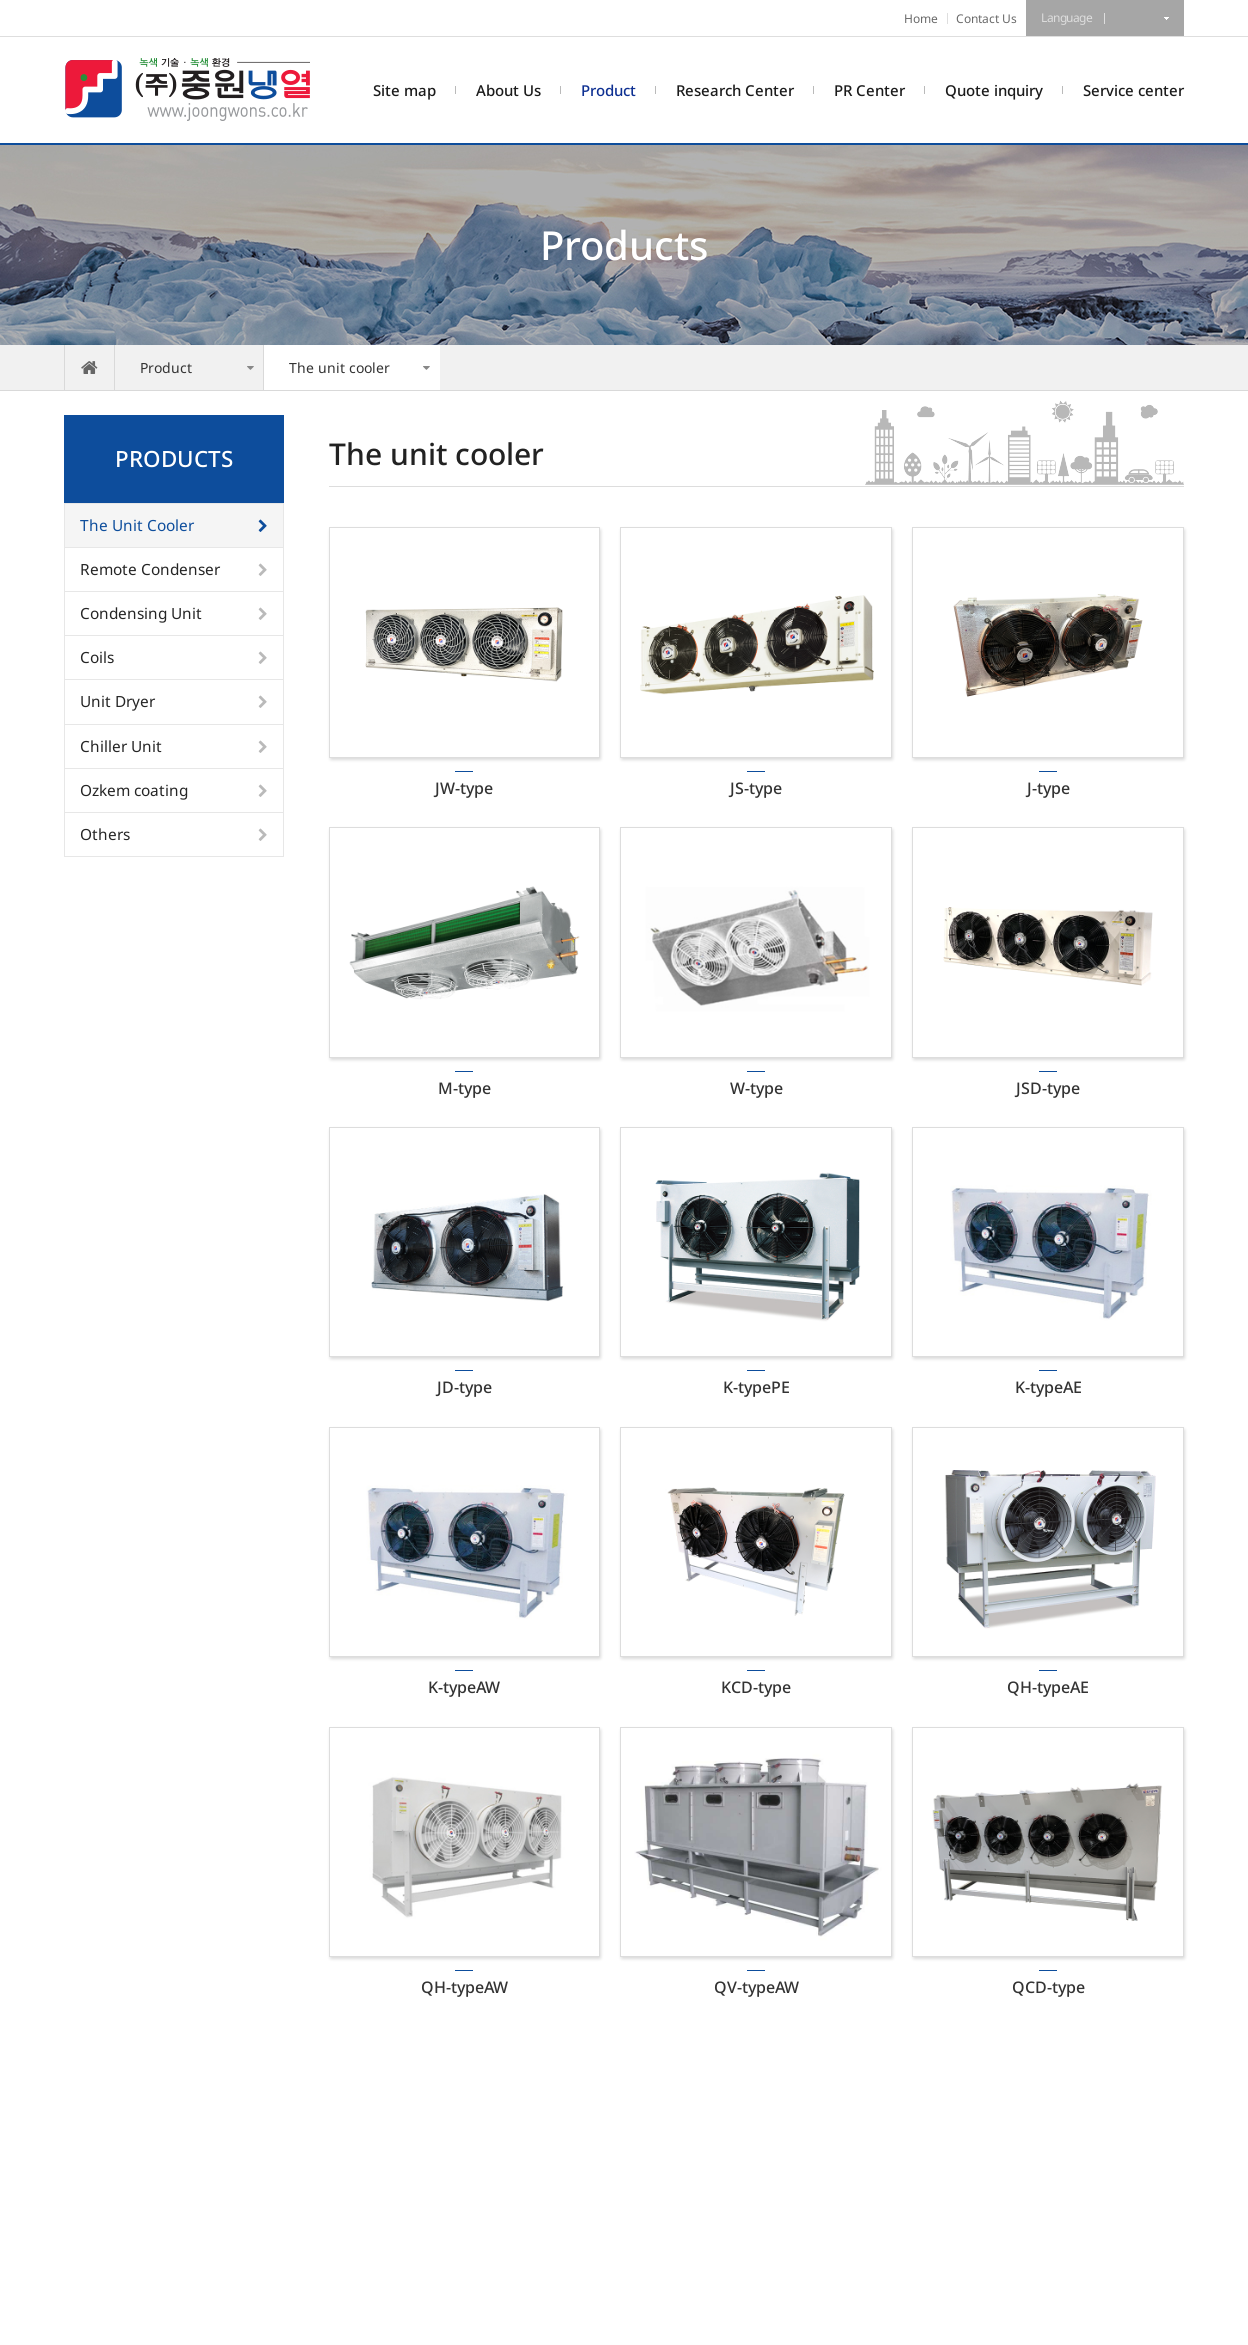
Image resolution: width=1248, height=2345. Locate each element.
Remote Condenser (150, 569)
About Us (508, 90)
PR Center (869, 90)
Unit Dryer (117, 701)
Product (608, 90)
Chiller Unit (121, 746)
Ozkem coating (134, 790)
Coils (97, 657)
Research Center (735, 90)
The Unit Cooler (137, 525)
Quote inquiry (994, 90)
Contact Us (986, 18)
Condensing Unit (141, 613)
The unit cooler (339, 367)
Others (105, 834)
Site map (404, 90)
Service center (1133, 90)
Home (921, 18)
